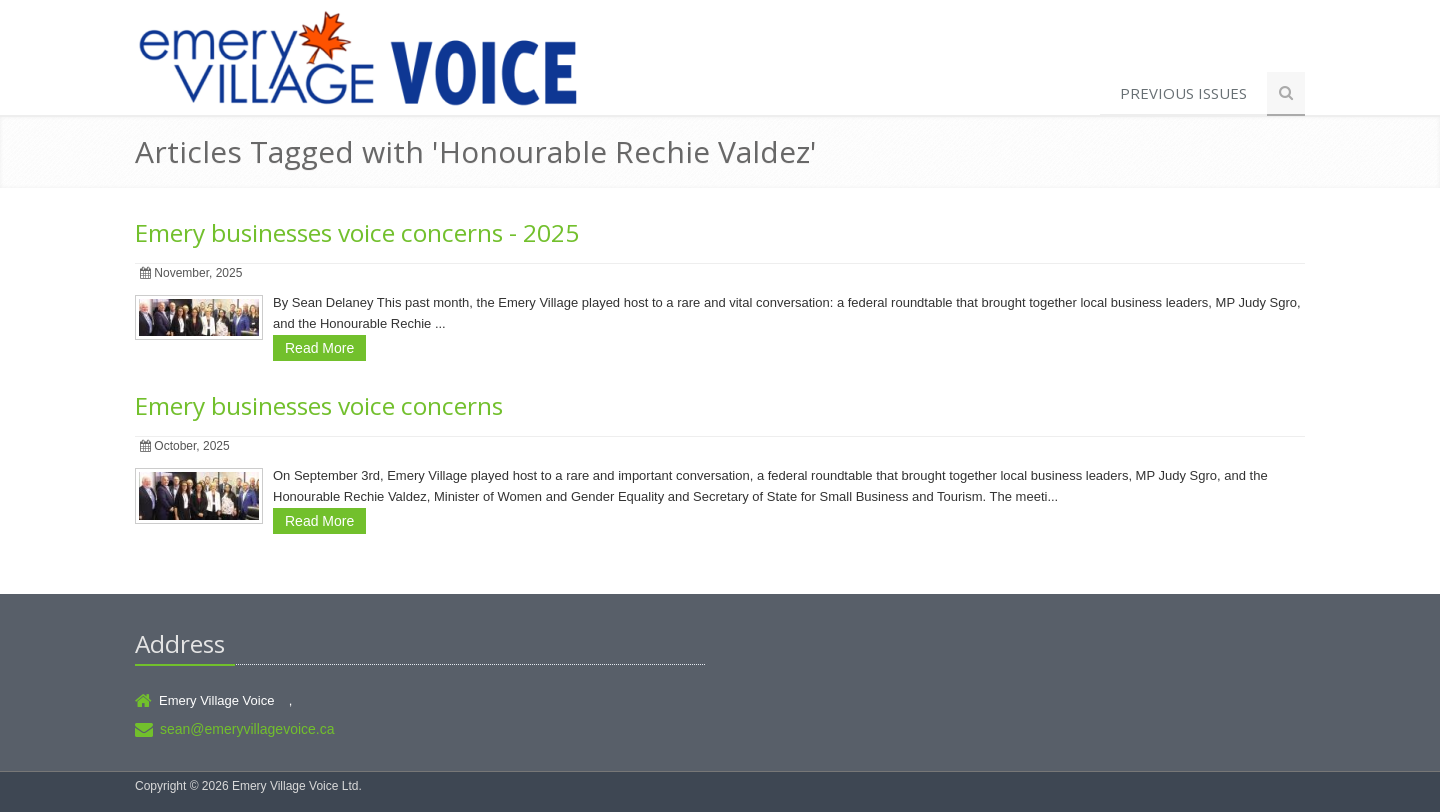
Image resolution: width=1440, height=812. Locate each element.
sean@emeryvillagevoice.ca (247, 729)
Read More (319, 348)
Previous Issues (1183, 93)
